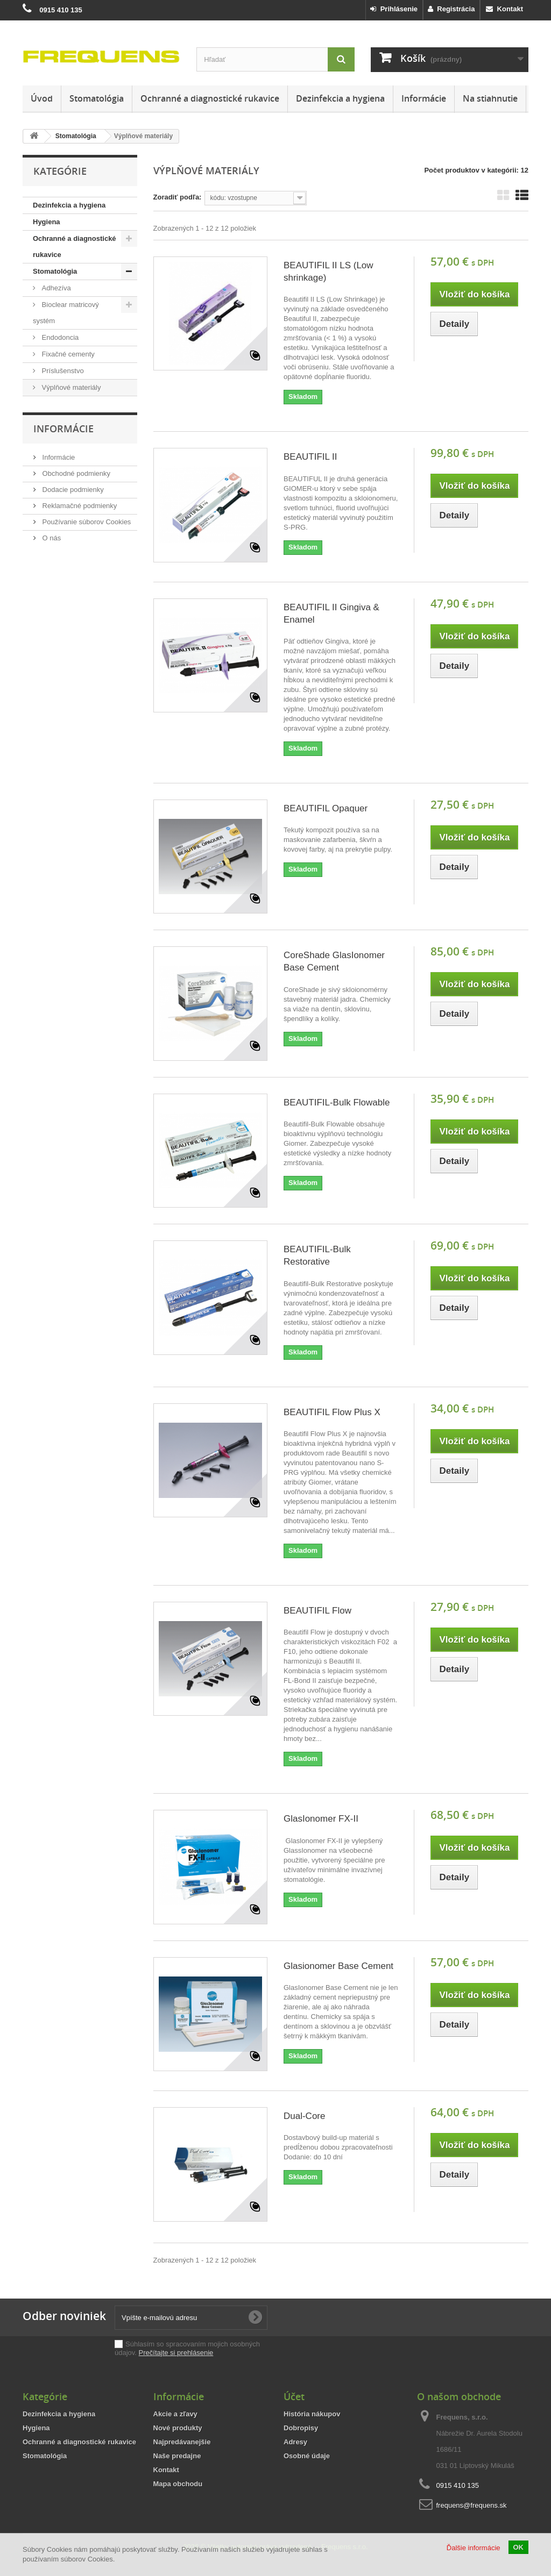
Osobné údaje (307, 2456)
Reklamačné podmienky (78, 506)
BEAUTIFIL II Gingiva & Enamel (331, 613)
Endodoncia (59, 337)
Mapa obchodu (178, 2484)
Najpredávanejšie (182, 2442)
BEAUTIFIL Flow (317, 1610)
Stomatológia (96, 98)
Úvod (42, 98)
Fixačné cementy (67, 354)
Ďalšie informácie (473, 2548)
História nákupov (312, 2414)
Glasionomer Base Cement (338, 1966)
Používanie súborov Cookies (85, 522)
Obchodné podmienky (75, 473)
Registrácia (451, 9)
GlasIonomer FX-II (321, 1819)
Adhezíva (55, 288)
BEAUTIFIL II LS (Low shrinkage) (328, 271)
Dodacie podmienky (72, 490)
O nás (50, 538)
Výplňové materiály (70, 387)
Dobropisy (301, 2428)
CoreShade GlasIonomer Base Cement (334, 961)
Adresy (295, 2442)
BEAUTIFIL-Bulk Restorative (317, 1255)
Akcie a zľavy (175, 2414)
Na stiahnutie (490, 98)
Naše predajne (177, 2456)
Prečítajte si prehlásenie (176, 2353)
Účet (294, 2396)
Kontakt (504, 9)
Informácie (423, 98)
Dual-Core (304, 2116)
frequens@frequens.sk (471, 2505)
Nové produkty (177, 2428)
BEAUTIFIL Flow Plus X (332, 1412)
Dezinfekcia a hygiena (340, 98)
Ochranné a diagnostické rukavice (209, 98)
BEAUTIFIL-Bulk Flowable (337, 1102)
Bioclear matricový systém (66, 313)
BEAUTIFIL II (310, 457)
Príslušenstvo (62, 371)
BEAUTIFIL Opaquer (326, 808)
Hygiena (46, 222)
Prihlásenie (394, 9)
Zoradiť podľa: (177, 197)
